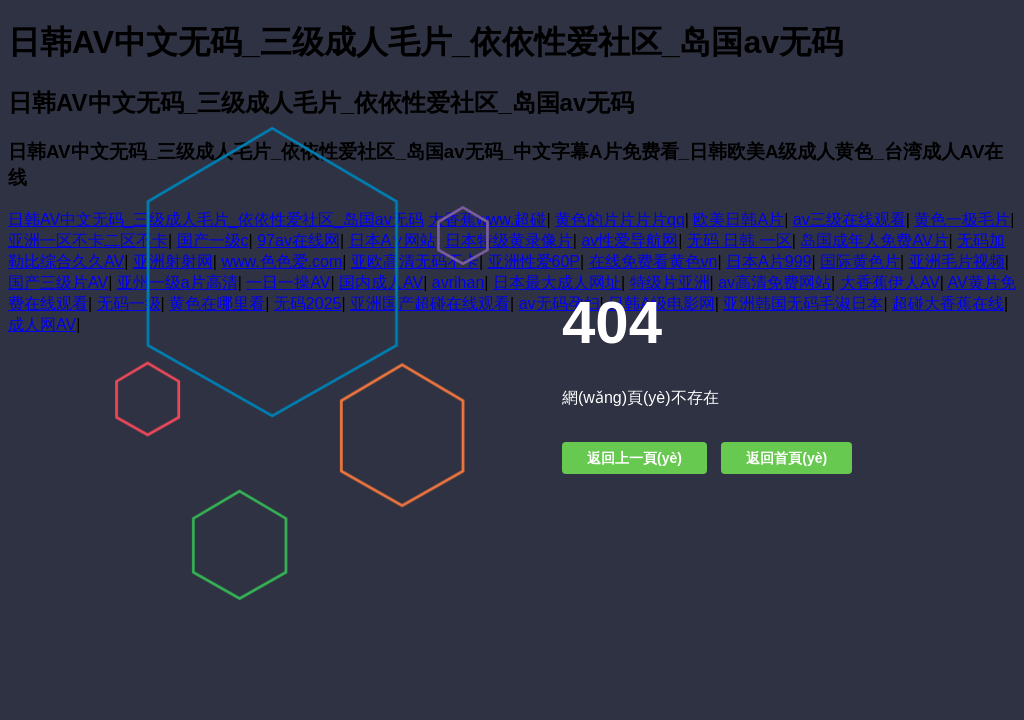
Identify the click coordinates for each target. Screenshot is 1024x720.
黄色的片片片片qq (620, 219)
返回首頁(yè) (786, 458)
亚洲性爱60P (534, 261)
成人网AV (42, 324)
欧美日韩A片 (738, 219)
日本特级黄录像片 (509, 240)
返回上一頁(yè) (634, 458)
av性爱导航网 (629, 240)
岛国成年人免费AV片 (874, 240)
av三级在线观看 (849, 219)
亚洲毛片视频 (957, 261)
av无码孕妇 (559, 303)
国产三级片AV (58, 282)
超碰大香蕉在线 (948, 303)
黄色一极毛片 (962, 219)
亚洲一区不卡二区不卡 (88, 240)
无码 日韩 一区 (739, 240)
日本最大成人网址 (557, 282)
